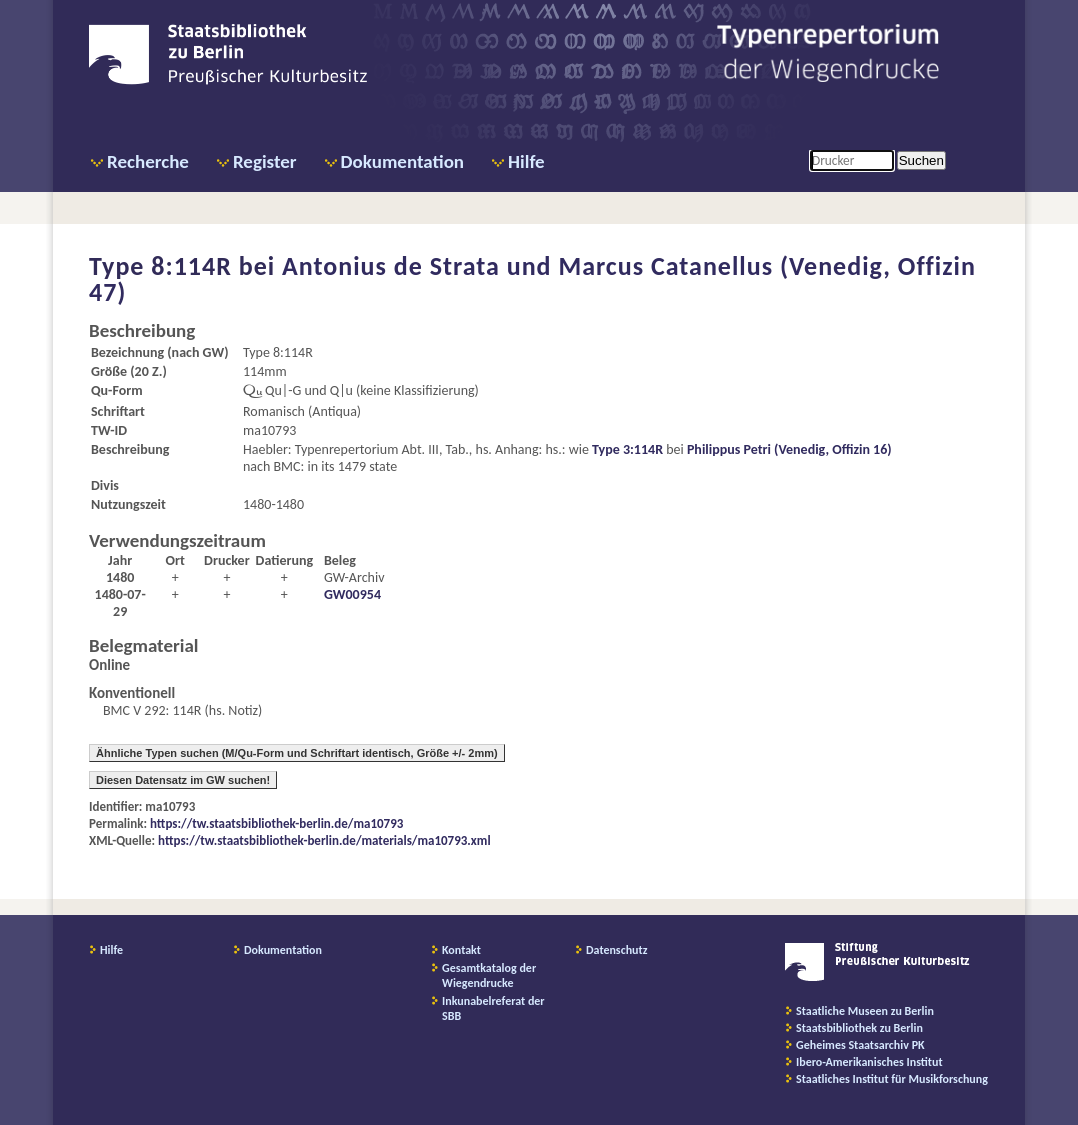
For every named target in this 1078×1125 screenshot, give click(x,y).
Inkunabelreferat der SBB (493, 1008)
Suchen (921, 160)
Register (265, 161)
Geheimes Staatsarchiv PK (860, 1045)
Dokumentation (402, 161)
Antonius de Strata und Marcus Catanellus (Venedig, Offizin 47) (532, 279)
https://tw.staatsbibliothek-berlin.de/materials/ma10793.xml (324, 840)
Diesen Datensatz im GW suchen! (183, 780)
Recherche (148, 161)
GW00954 (352, 594)
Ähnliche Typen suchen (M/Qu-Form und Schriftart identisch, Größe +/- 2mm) (297, 753)
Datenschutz (617, 950)
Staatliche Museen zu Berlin (865, 1011)
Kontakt (461, 950)
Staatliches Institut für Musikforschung (892, 1079)
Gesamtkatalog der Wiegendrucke (489, 975)
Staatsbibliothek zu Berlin (859, 1028)
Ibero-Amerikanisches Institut (869, 1062)
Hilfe (526, 161)
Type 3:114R (627, 449)
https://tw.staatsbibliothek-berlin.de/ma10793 (276, 823)
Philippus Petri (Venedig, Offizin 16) (789, 449)
